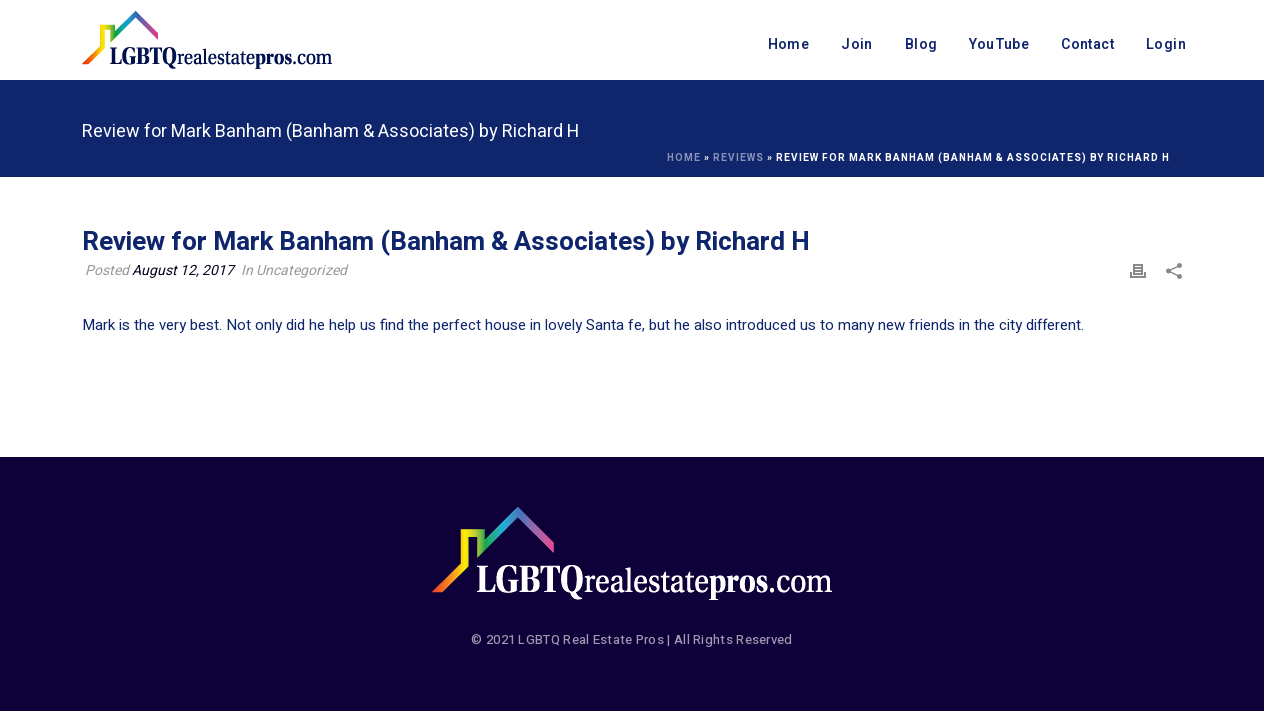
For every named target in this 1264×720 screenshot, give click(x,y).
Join (857, 44)
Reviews (738, 158)
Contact (1087, 44)
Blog (921, 44)
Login (1166, 44)
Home (789, 44)
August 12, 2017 (183, 270)
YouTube (999, 44)
